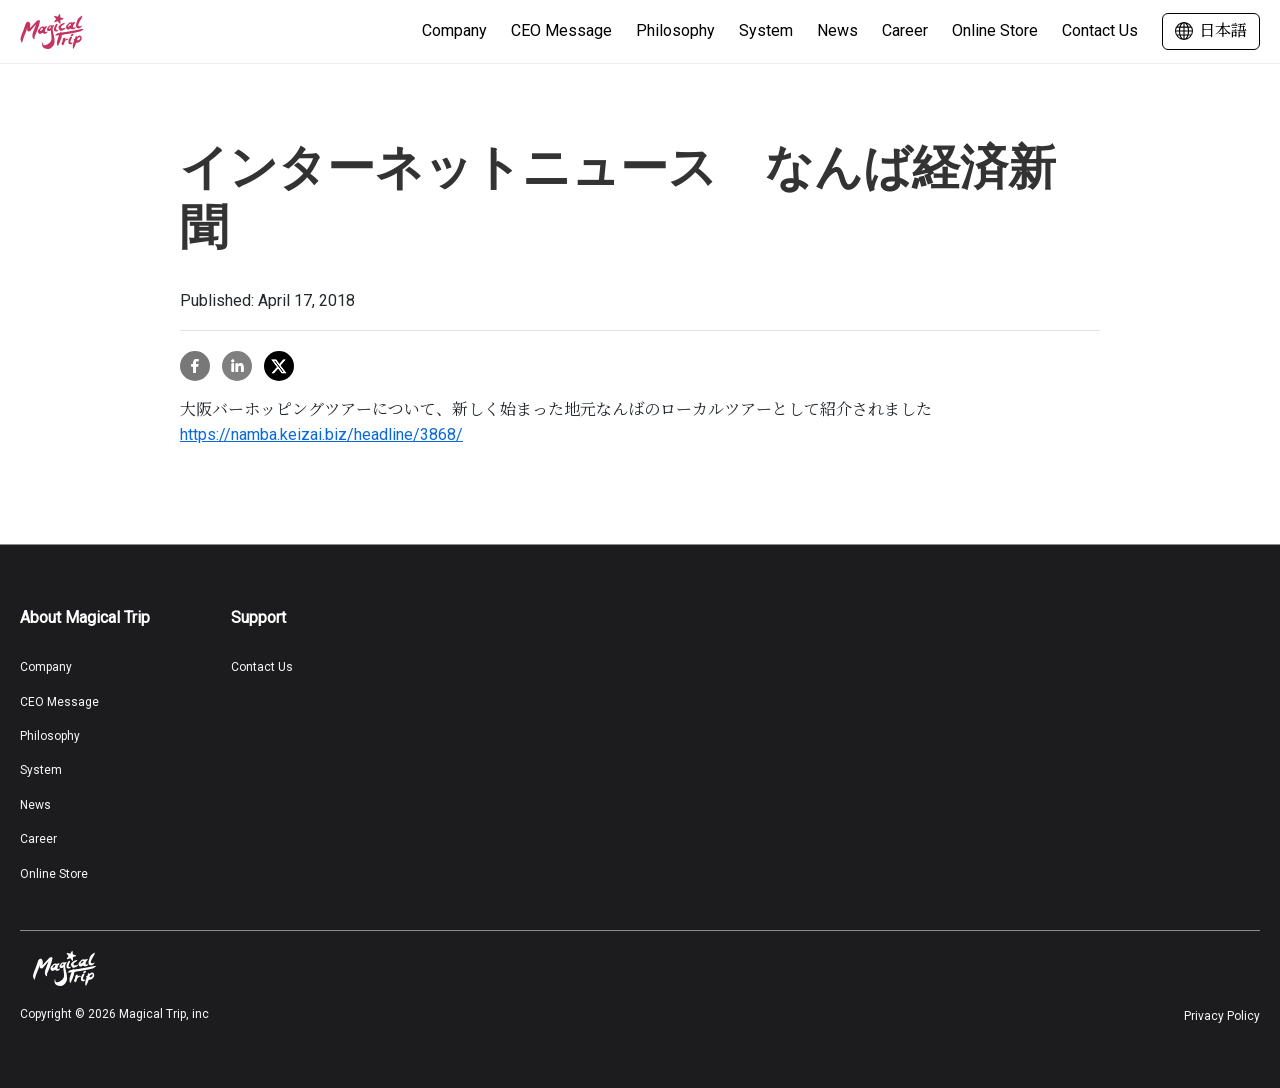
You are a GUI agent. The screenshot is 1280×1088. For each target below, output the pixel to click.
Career (905, 31)
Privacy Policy (1222, 1016)
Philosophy (675, 31)
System (766, 31)
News (837, 31)
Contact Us (1100, 31)
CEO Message (561, 31)
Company (454, 31)
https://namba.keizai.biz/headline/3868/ (321, 434)
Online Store (995, 31)
